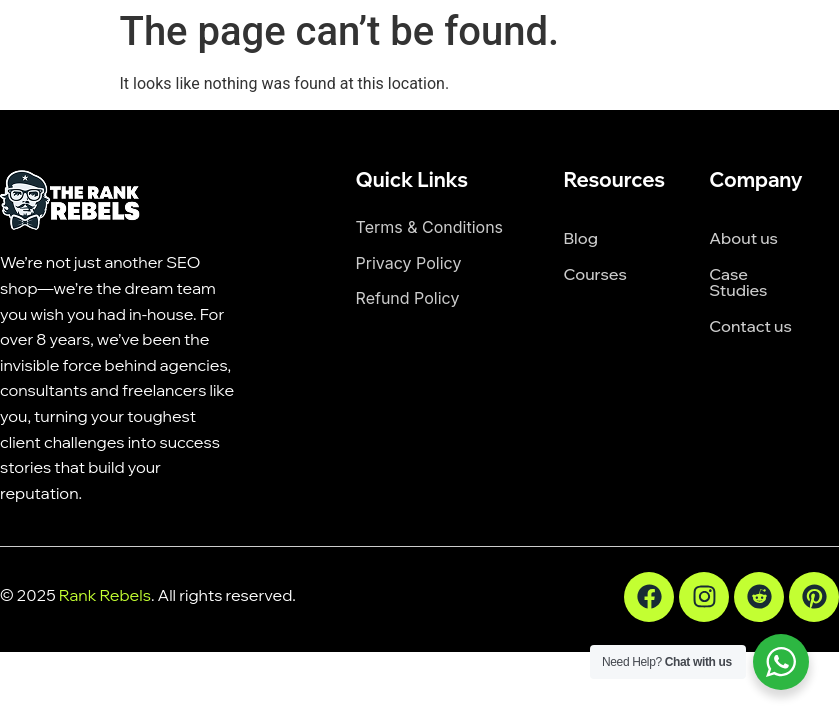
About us (743, 238)
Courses (594, 274)
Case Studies (738, 282)
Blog (580, 238)
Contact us (750, 326)
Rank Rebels (105, 595)
